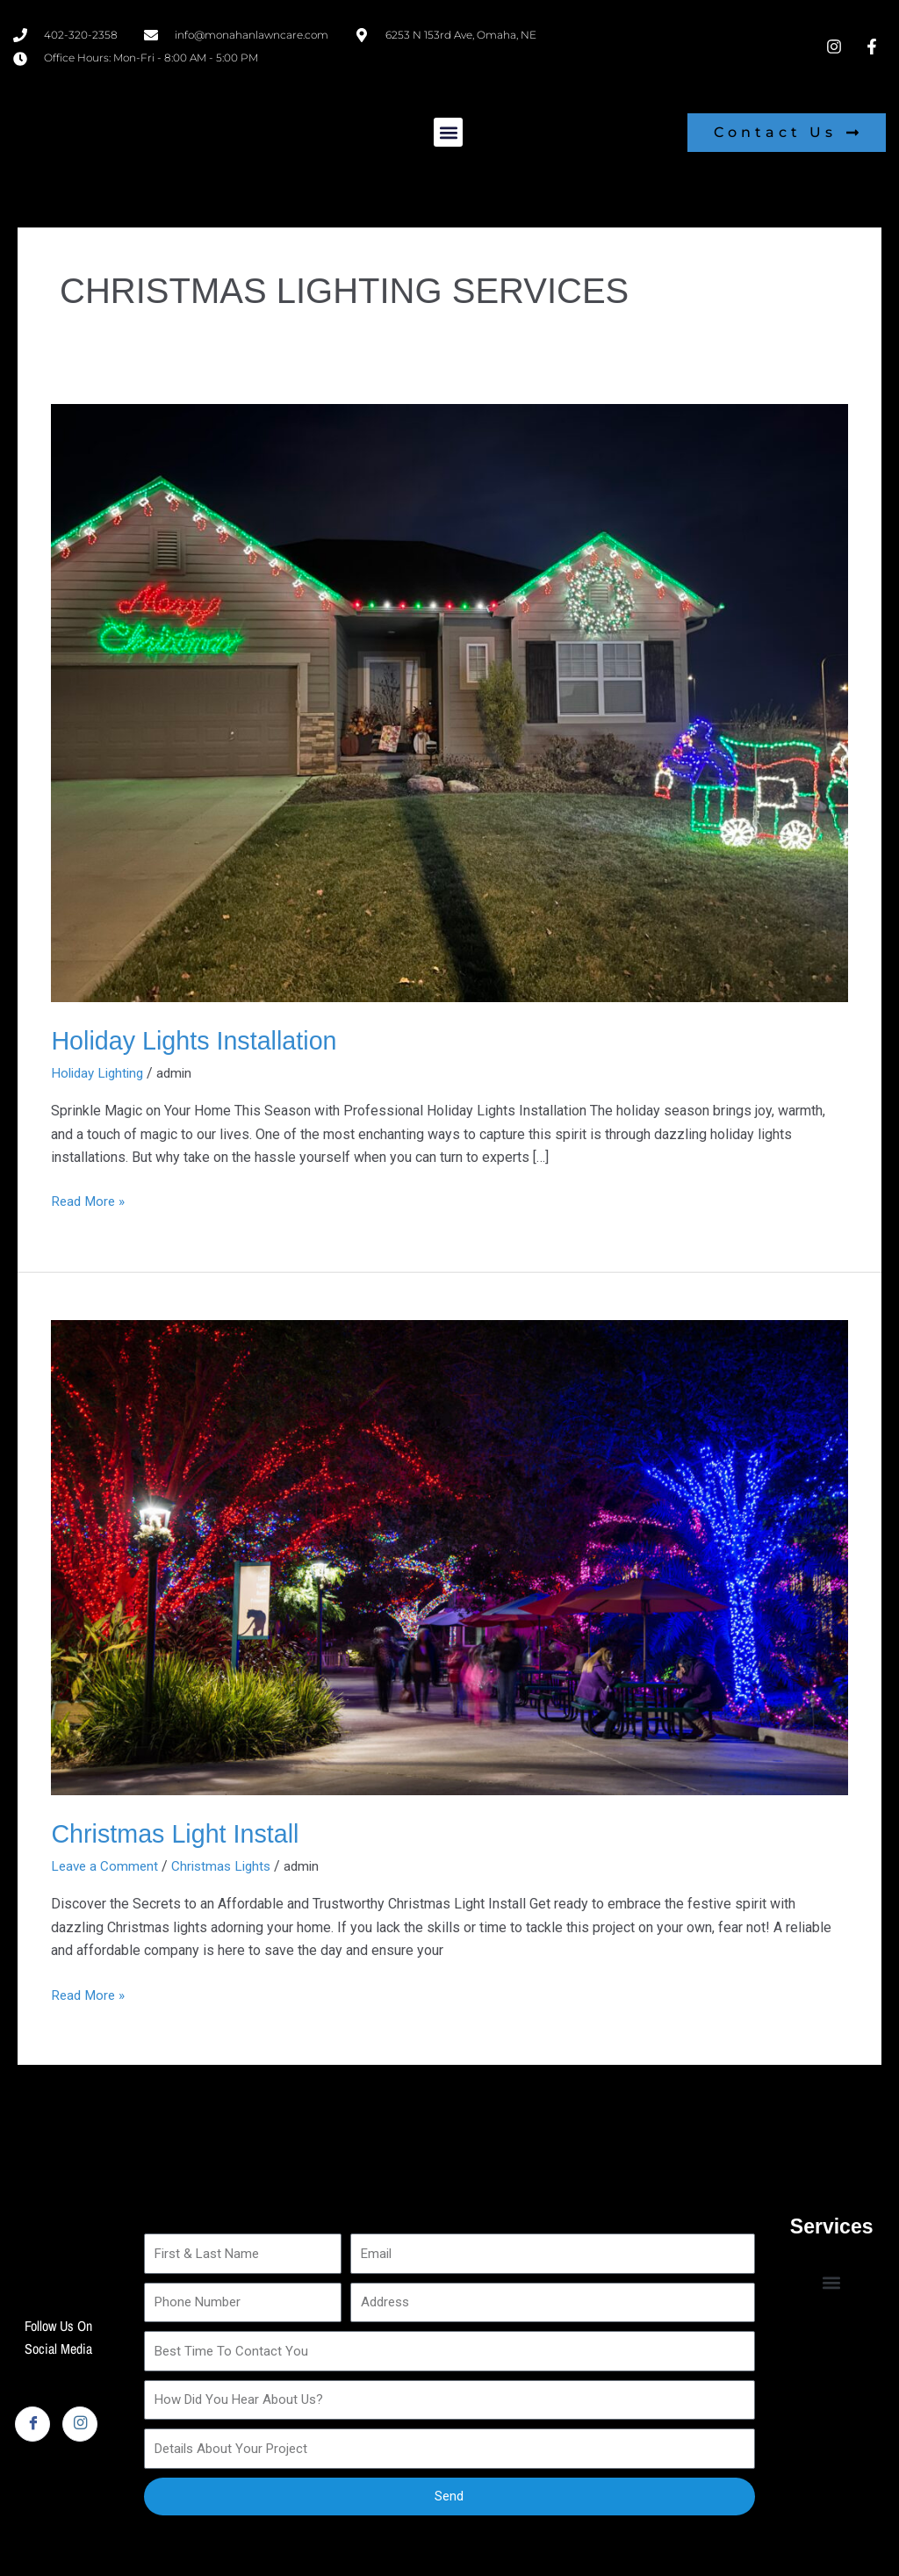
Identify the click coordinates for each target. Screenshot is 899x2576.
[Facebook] (32, 2424)
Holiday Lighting (100, 1072)
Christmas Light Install (180, 1833)
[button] (448, 132)
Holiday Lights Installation (200, 1040)
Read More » (90, 1199)
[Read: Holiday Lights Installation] (449, 702)
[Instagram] (79, 2424)
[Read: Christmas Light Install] (449, 1556)
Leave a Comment (106, 1866)
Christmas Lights (227, 1866)
